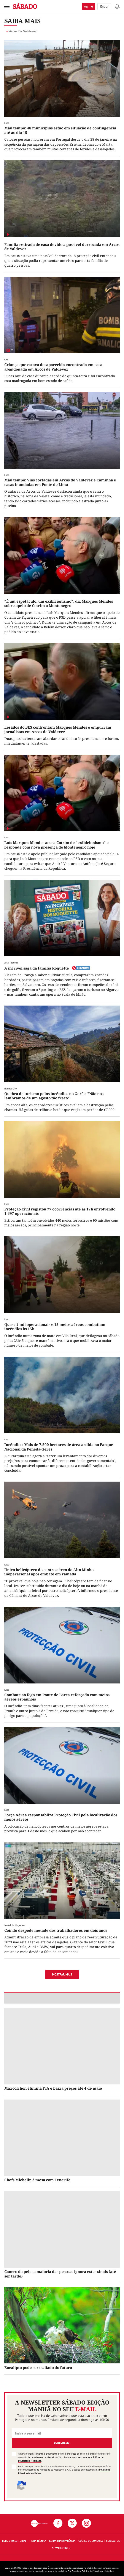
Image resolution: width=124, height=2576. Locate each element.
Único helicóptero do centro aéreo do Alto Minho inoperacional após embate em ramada (49, 1571)
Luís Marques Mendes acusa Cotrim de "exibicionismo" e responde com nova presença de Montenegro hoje (56, 844)
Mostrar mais (62, 1974)
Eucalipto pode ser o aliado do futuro (38, 2367)
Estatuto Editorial (14, 2540)
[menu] (7, 6)
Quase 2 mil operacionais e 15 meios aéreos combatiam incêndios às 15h (54, 1326)
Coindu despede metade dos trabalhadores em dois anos (55, 1930)
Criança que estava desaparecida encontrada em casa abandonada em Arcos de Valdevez (53, 366)
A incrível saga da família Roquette (36, 968)
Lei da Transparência (62, 2540)
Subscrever (62, 2443)
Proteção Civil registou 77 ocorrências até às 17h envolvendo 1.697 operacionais (59, 1211)
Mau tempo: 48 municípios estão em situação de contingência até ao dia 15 (60, 130)
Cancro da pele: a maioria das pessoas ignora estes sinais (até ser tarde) (60, 2273)
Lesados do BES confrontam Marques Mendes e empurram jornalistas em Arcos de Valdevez (57, 729)
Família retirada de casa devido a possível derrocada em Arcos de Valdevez (61, 246)
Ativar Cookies (61, 2547)
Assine (88, 6)
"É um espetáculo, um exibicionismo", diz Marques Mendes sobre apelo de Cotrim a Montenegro (58, 603)
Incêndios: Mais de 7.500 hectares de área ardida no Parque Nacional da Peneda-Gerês (58, 1446)
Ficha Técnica (38, 2540)
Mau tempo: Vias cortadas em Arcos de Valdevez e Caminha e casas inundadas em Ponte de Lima (60, 482)
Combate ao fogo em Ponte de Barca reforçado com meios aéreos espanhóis (57, 1697)
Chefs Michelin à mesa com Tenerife (37, 2179)
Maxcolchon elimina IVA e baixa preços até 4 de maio (53, 2088)
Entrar (104, 6)
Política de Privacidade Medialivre (98, 2571)
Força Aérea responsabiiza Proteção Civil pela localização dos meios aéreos (60, 1817)
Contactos (113, 2540)
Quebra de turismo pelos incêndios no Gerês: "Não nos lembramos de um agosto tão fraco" (53, 1095)
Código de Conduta (90, 2540)
